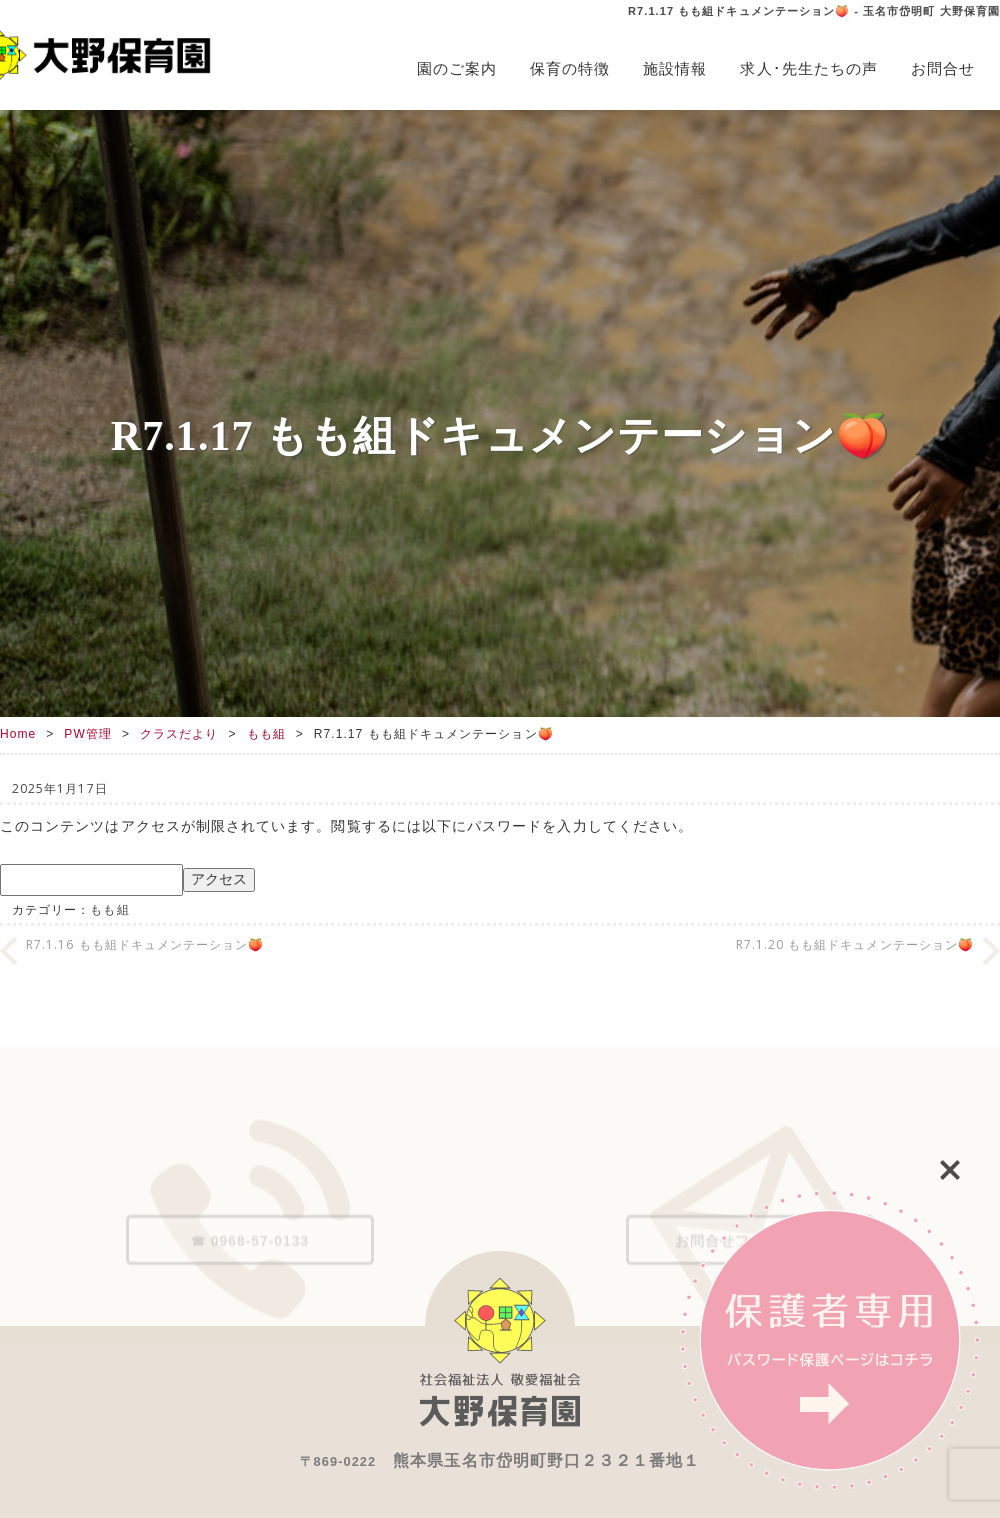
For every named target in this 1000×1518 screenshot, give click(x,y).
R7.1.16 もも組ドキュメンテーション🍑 (145, 944)
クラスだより (179, 734)
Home (18, 734)
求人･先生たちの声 (809, 68)
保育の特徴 (570, 68)
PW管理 (88, 734)
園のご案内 (457, 68)
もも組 (266, 734)
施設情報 (675, 68)
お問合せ (943, 68)
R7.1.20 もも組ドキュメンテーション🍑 (855, 944)
